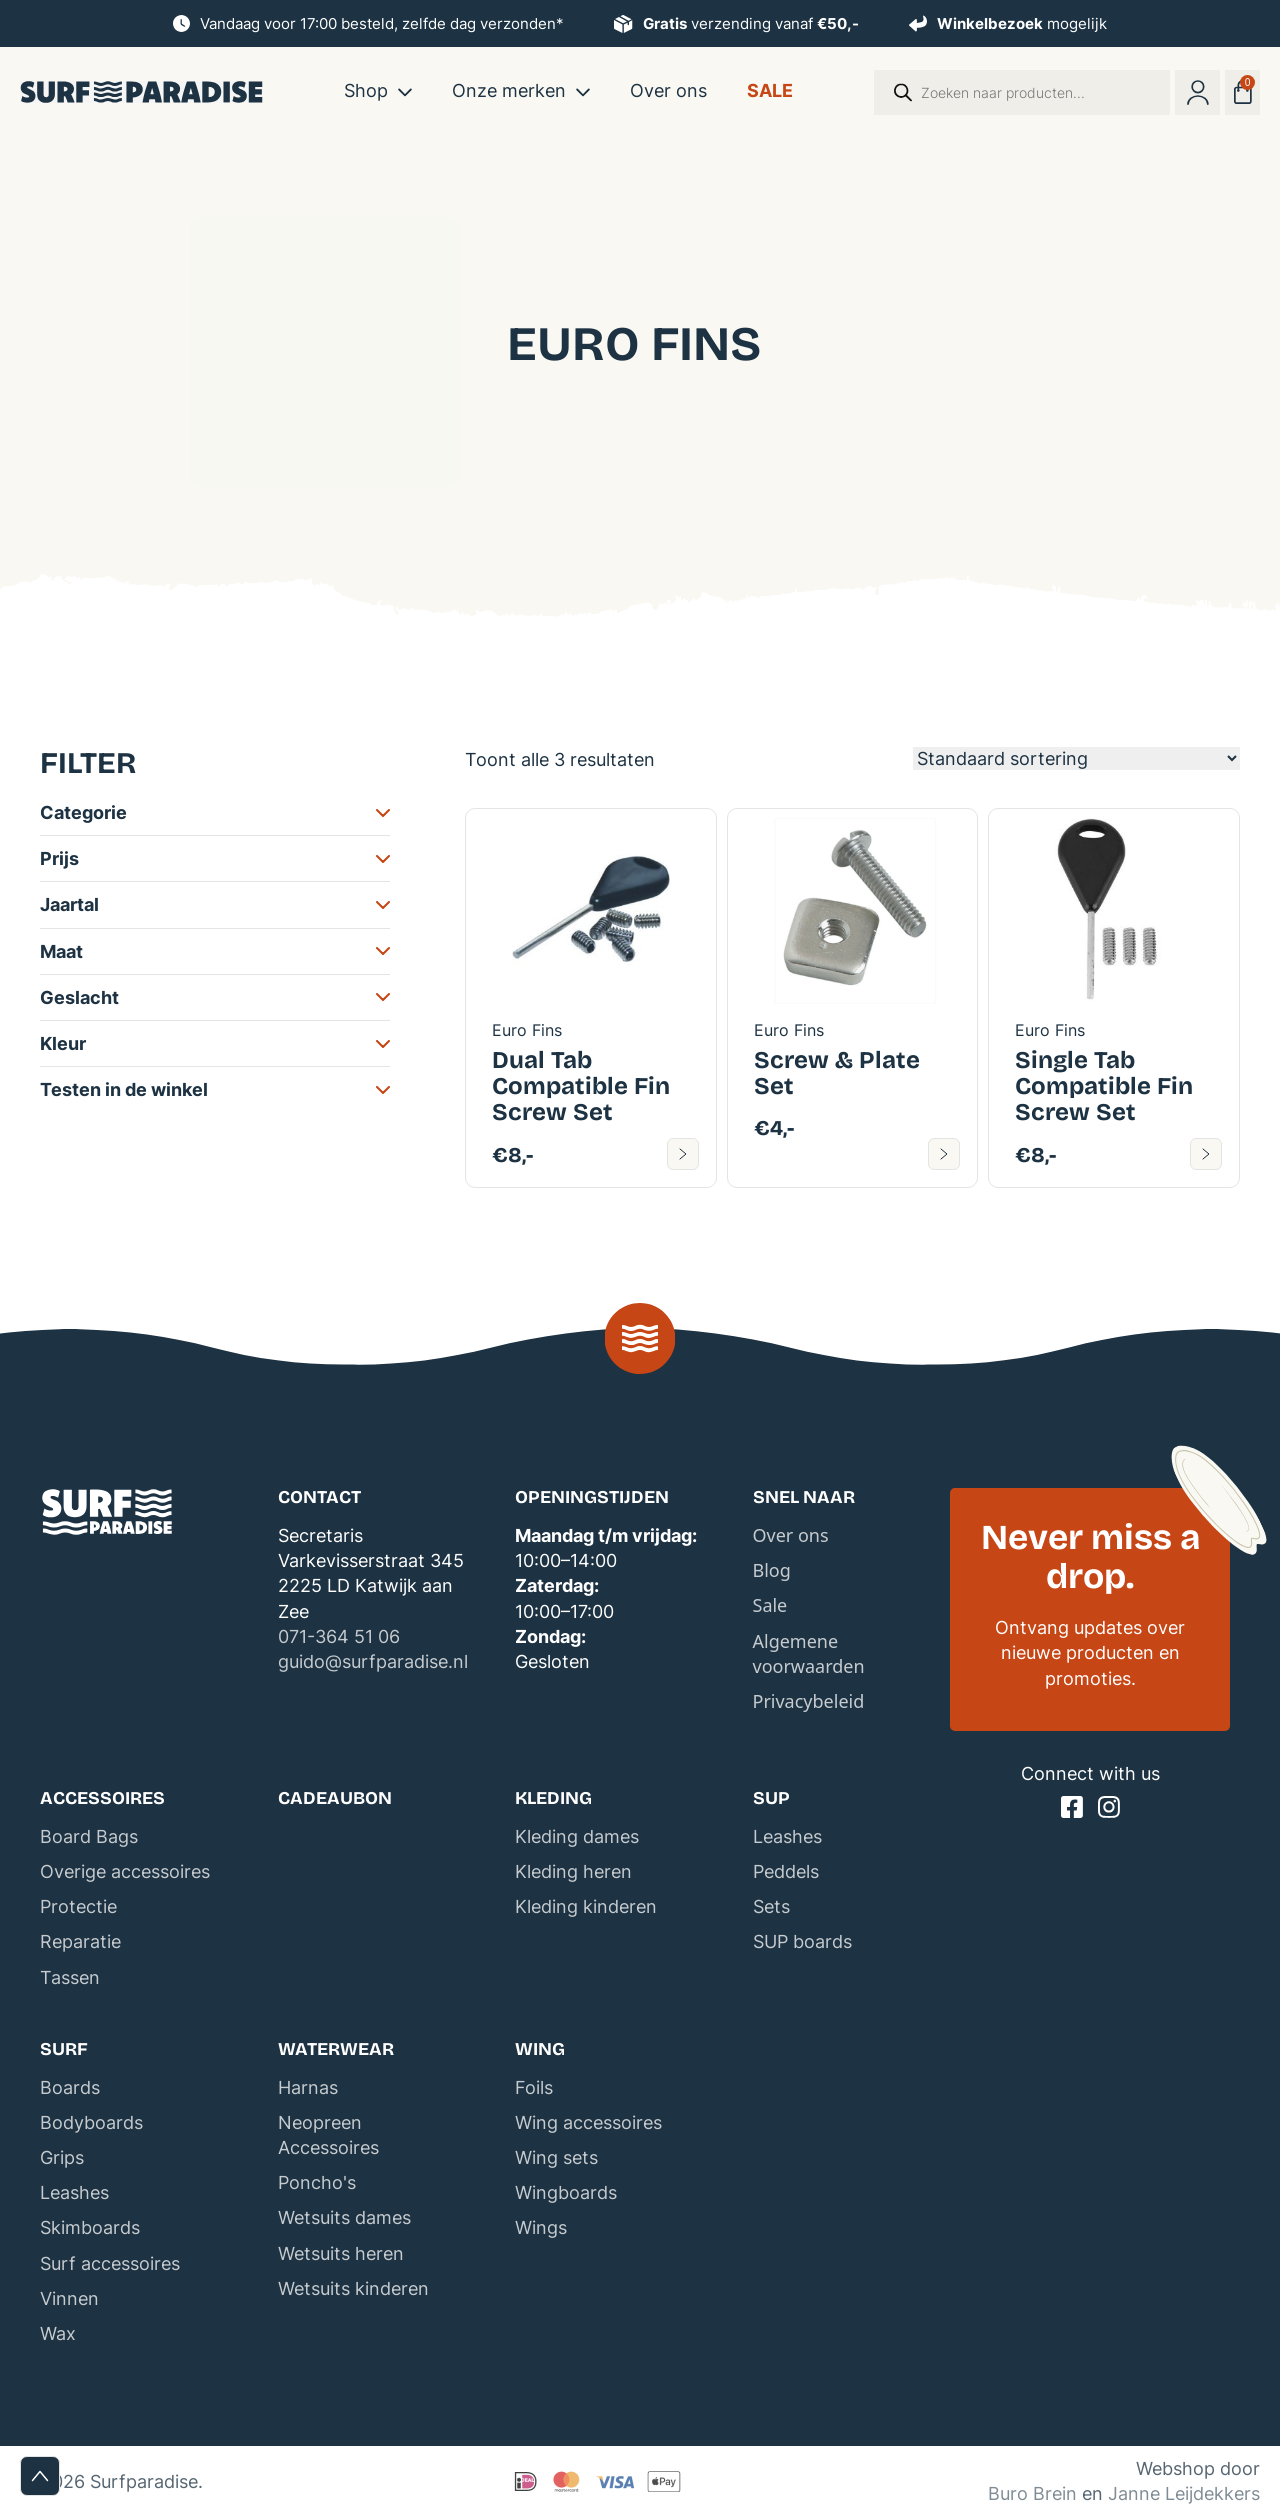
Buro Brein (1032, 2493)
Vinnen (69, 2298)
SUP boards (802, 1941)
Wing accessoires (588, 2122)
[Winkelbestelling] (1076, 758)
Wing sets (556, 2157)
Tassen (70, 1977)
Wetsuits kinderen (353, 2288)
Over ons (668, 90)
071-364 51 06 (339, 1636)
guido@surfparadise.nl (373, 1661)
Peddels (786, 1871)
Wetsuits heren (341, 2253)
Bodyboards (91, 2122)
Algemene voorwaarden (809, 1653)
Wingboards (566, 2192)
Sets (771, 1906)
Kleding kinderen (586, 1906)
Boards (70, 2087)
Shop (366, 90)
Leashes (787, 1836)
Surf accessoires (110, 2263)
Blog (772, 1570)
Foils (534, 2087)
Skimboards (90, 2227)
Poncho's (317, 2182)
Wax (58, 2333)
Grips (62, 2157)
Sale (770, 90)
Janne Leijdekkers (1184, 2493)
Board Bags (89, 1836)
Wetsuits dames (344, 2217)
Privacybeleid (809, 1701)
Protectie (78, 1906)
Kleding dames (577, 1836)
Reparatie (80, 1941)
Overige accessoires (125, 1871)
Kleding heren (573, 1871)
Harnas (308, 2087)
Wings (541, 2227)
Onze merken (509, 90)
